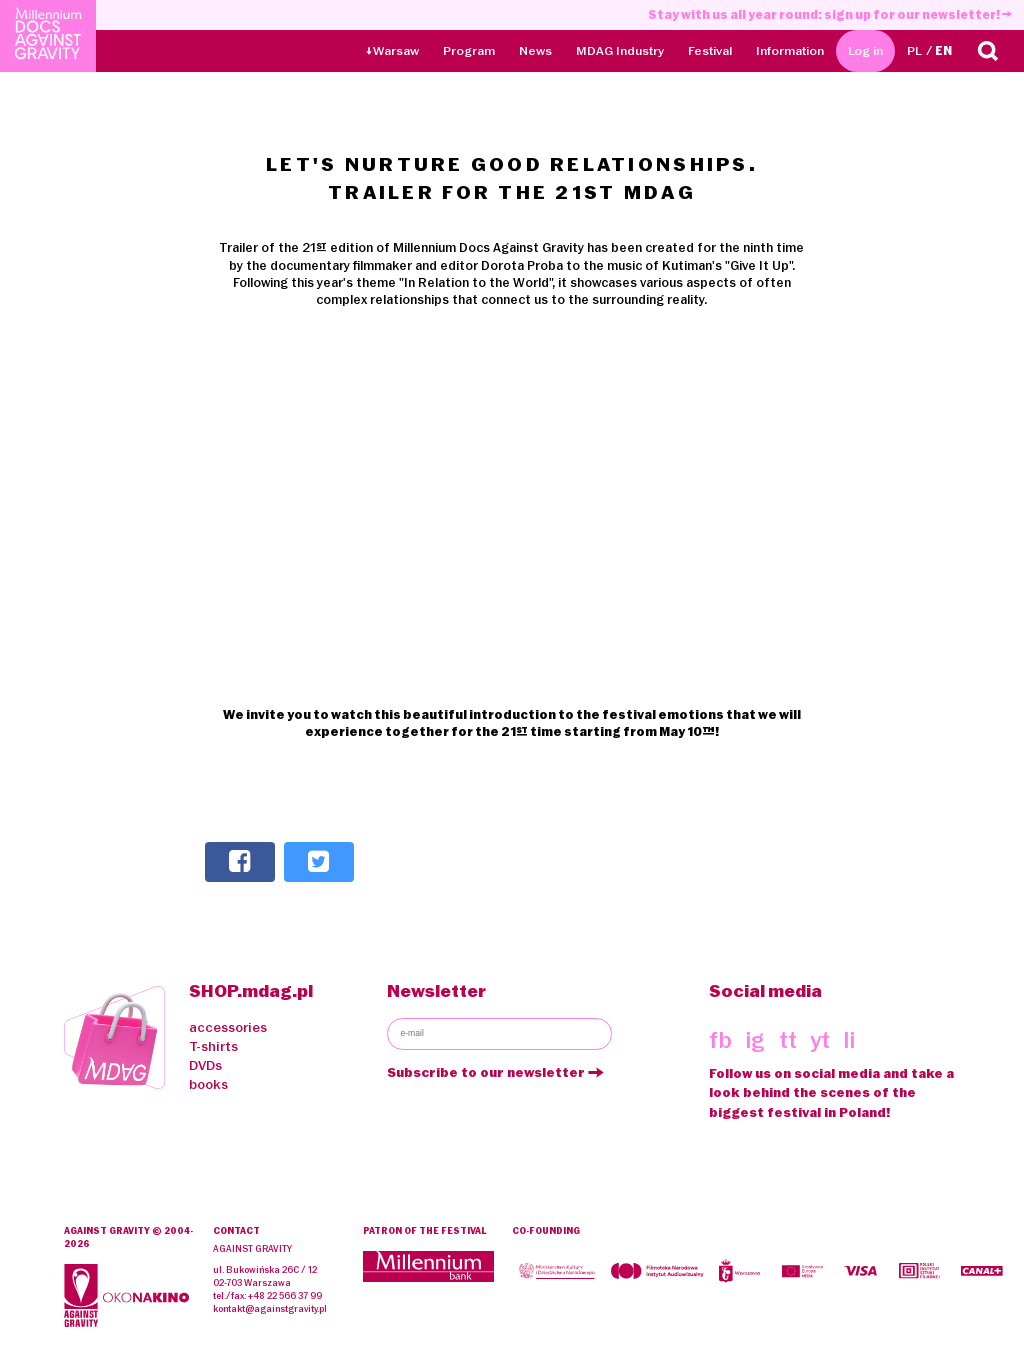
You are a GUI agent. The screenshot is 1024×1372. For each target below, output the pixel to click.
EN (943, 50)
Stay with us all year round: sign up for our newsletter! (830, 14)
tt (788, 1041)
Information (790, 50)
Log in (865, 50)
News (535, 50)
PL (914, 50)
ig (755, 1041)
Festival (710, 50)
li (849, 1041)
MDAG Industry (620, 50)
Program (469, 50)
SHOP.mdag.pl (251, 990)
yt (820, 1041)
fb (720, 1041)
